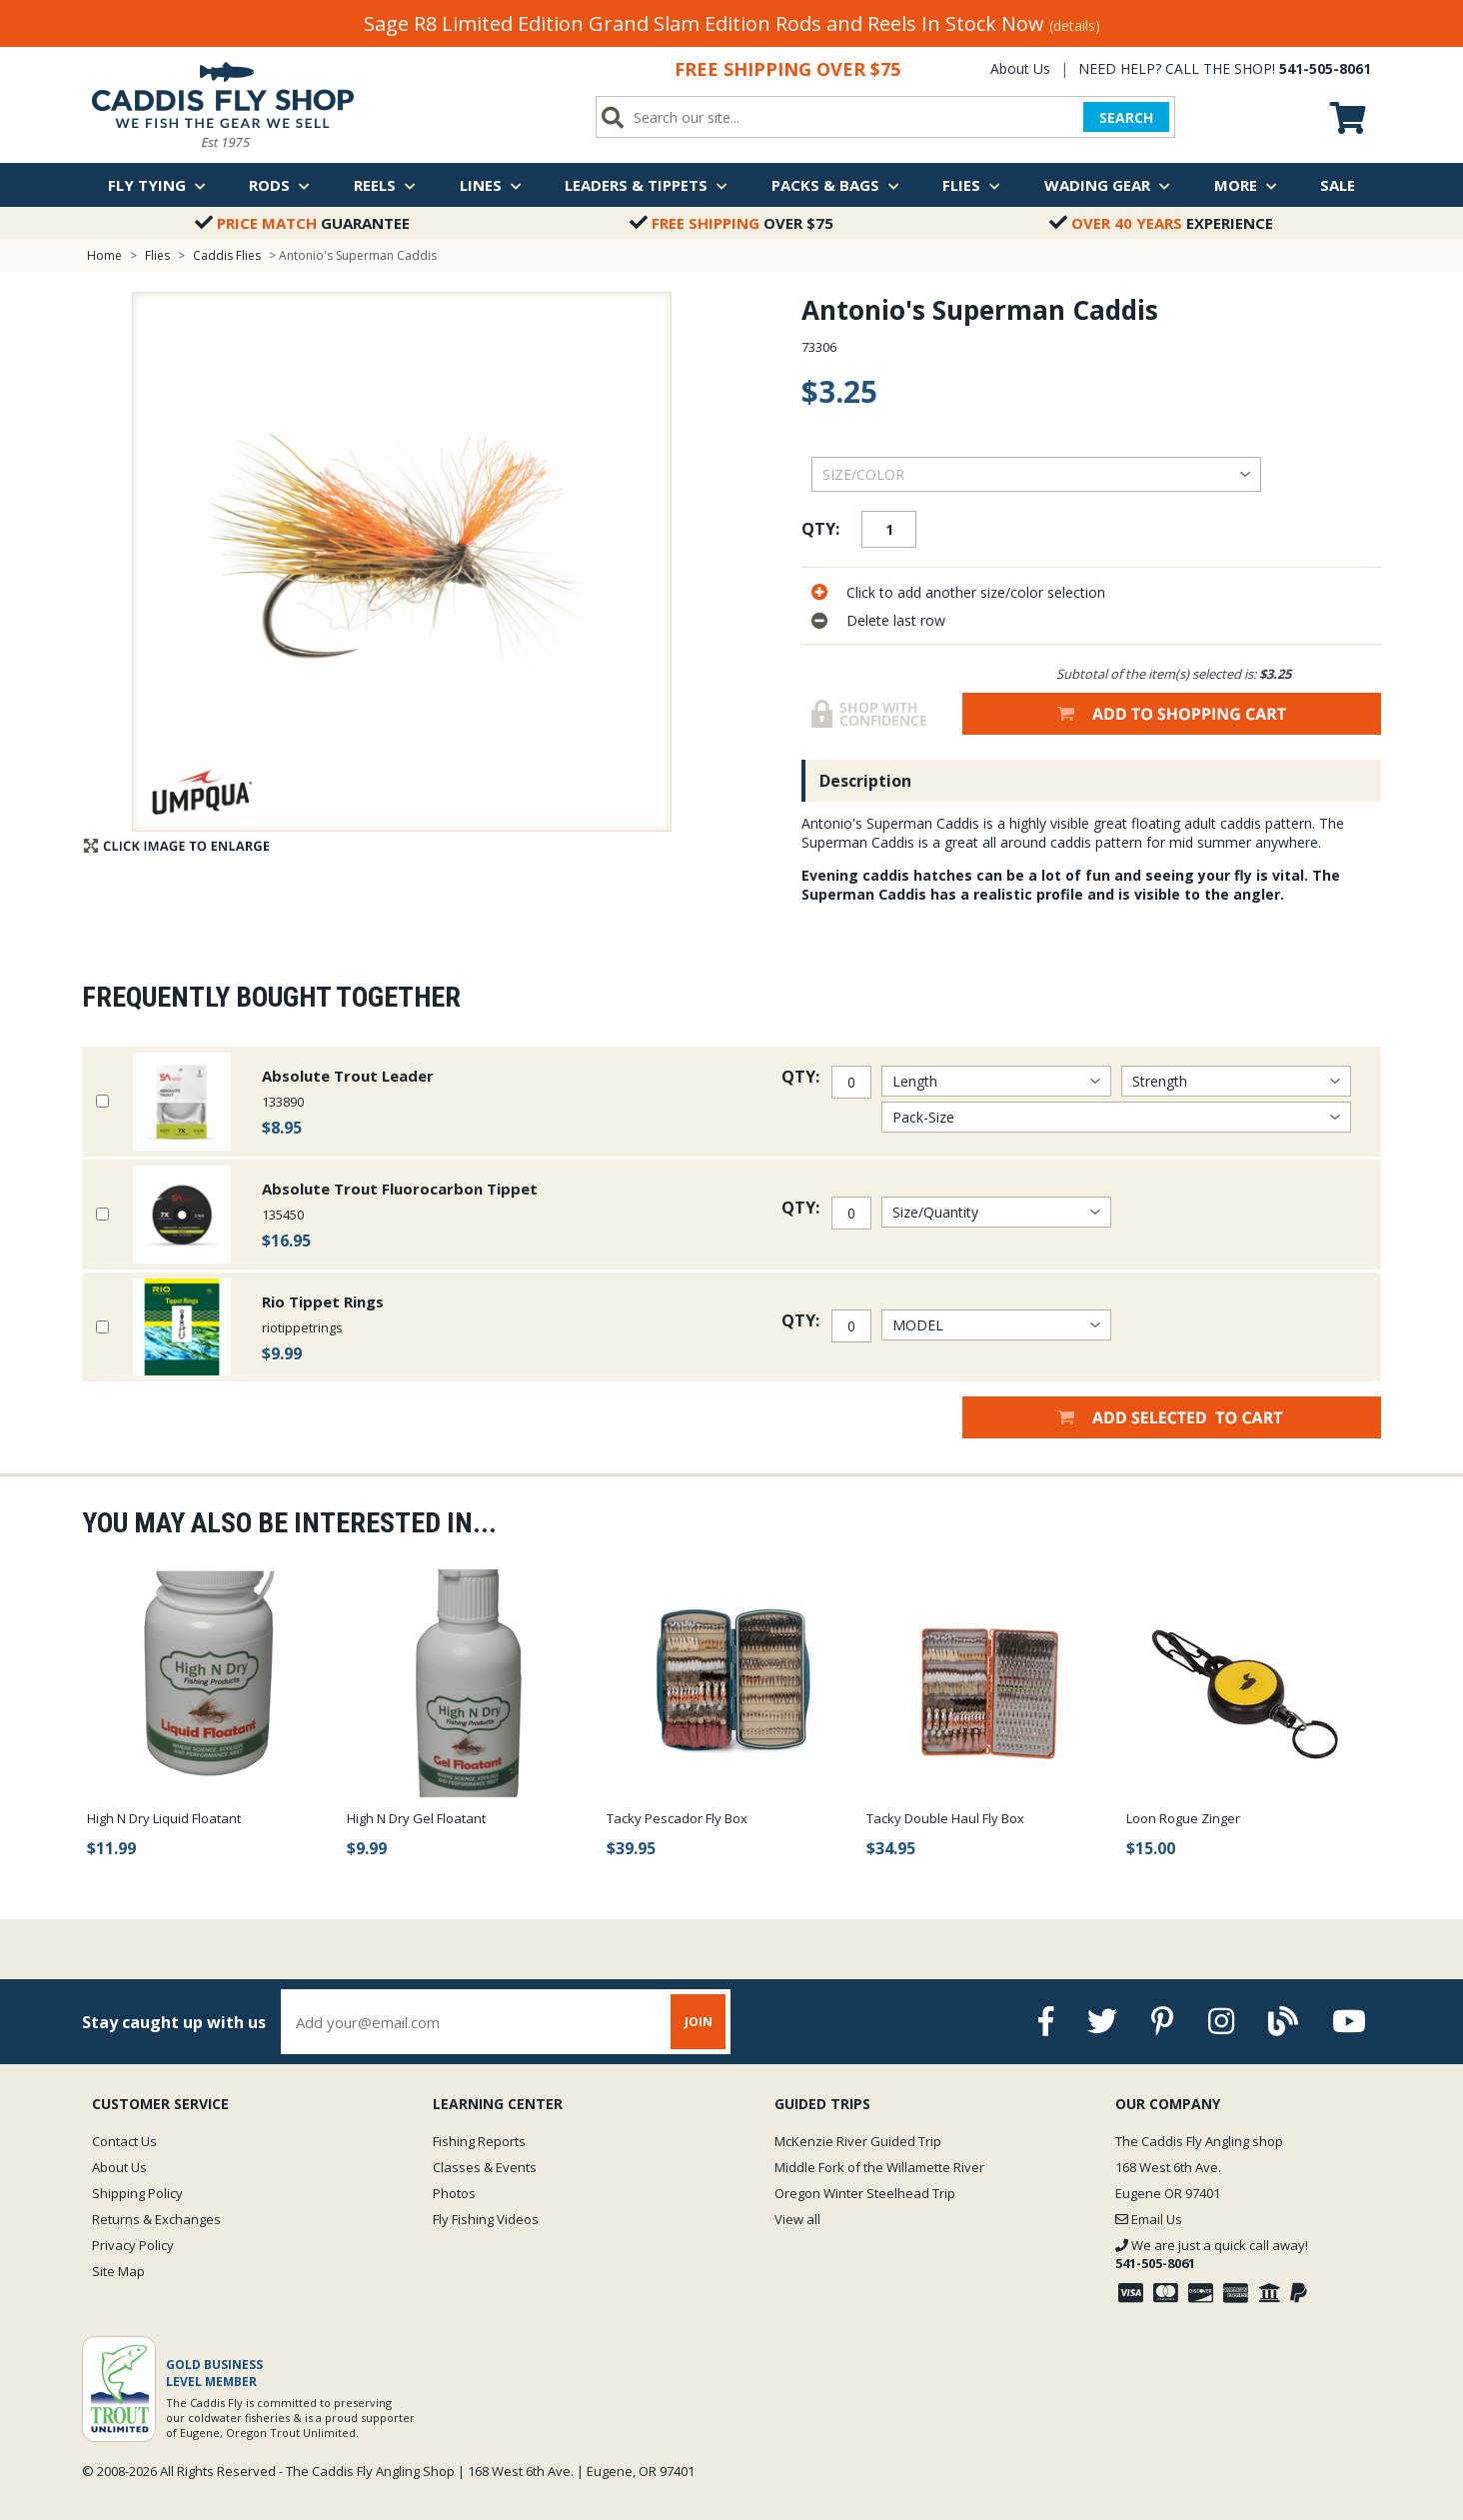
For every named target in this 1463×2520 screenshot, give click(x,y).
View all (797, 2219)
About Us (1020, 68)
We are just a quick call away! (1211, 2254)
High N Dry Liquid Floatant (164, 1818)
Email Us (1148, 2219)
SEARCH (1126, 117)
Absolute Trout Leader (348, 1076)
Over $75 (731, 223)
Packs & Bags (835, 185)
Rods (279, 185)
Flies (971, 185)
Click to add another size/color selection (975, 592)
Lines (491, 185)
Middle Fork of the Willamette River (879, 2167)
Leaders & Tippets (646, 185)
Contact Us (124, 2141)
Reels (385, 185)
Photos (454, 2193)
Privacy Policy (133, 2245)
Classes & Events (485, 2167)
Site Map (118, 2271)
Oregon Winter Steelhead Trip (864, 2193)
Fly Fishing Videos (486, 2219)
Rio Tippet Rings (323, 1301)
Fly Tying (157, 185)
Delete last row (895, 620)
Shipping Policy (137, 2193)
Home (104, 255)
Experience (1161, 223)
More (1245, 185)
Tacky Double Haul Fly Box (945, 1818)
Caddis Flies (227, 255)
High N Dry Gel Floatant (416, 1818)
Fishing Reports (479, 2141)
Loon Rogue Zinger (1183, 1818)
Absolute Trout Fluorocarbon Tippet (400, 1189)
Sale (1337, 185)
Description (865, 781)
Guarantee (302, 223)
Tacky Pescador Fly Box (677, 1818)
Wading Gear (1107, 185)
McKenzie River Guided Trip (857, 2141)
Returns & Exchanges (156, 2219)
